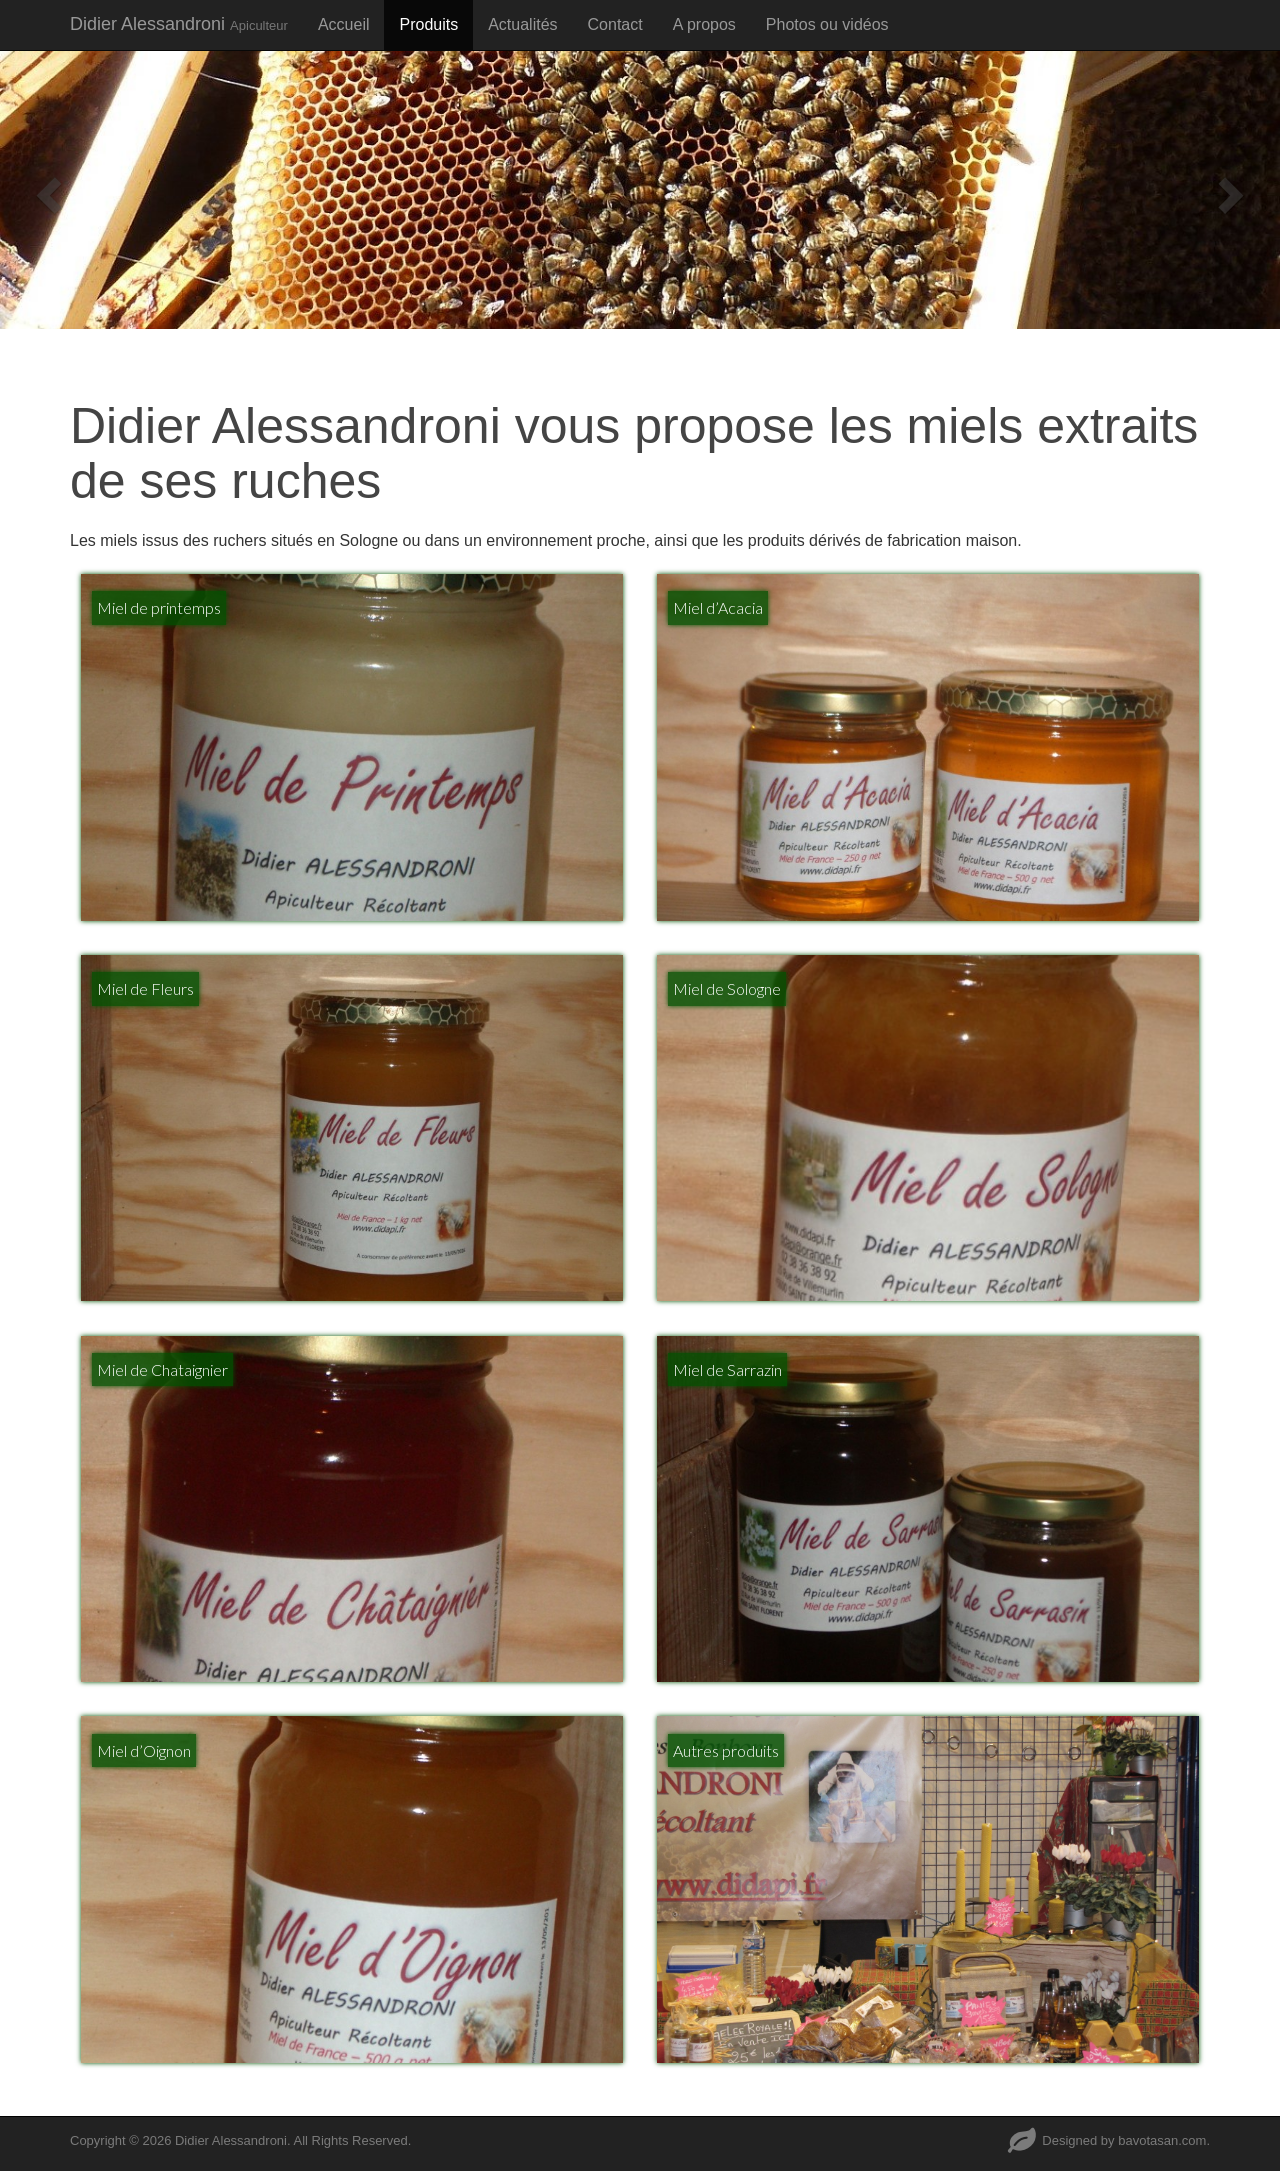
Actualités (522, 24)
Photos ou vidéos (827, 24)
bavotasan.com (1162, 2140)
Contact (615, 24)
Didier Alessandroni (179, 24)
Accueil (344, 24)
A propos (704, 24)
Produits (428, 24)
